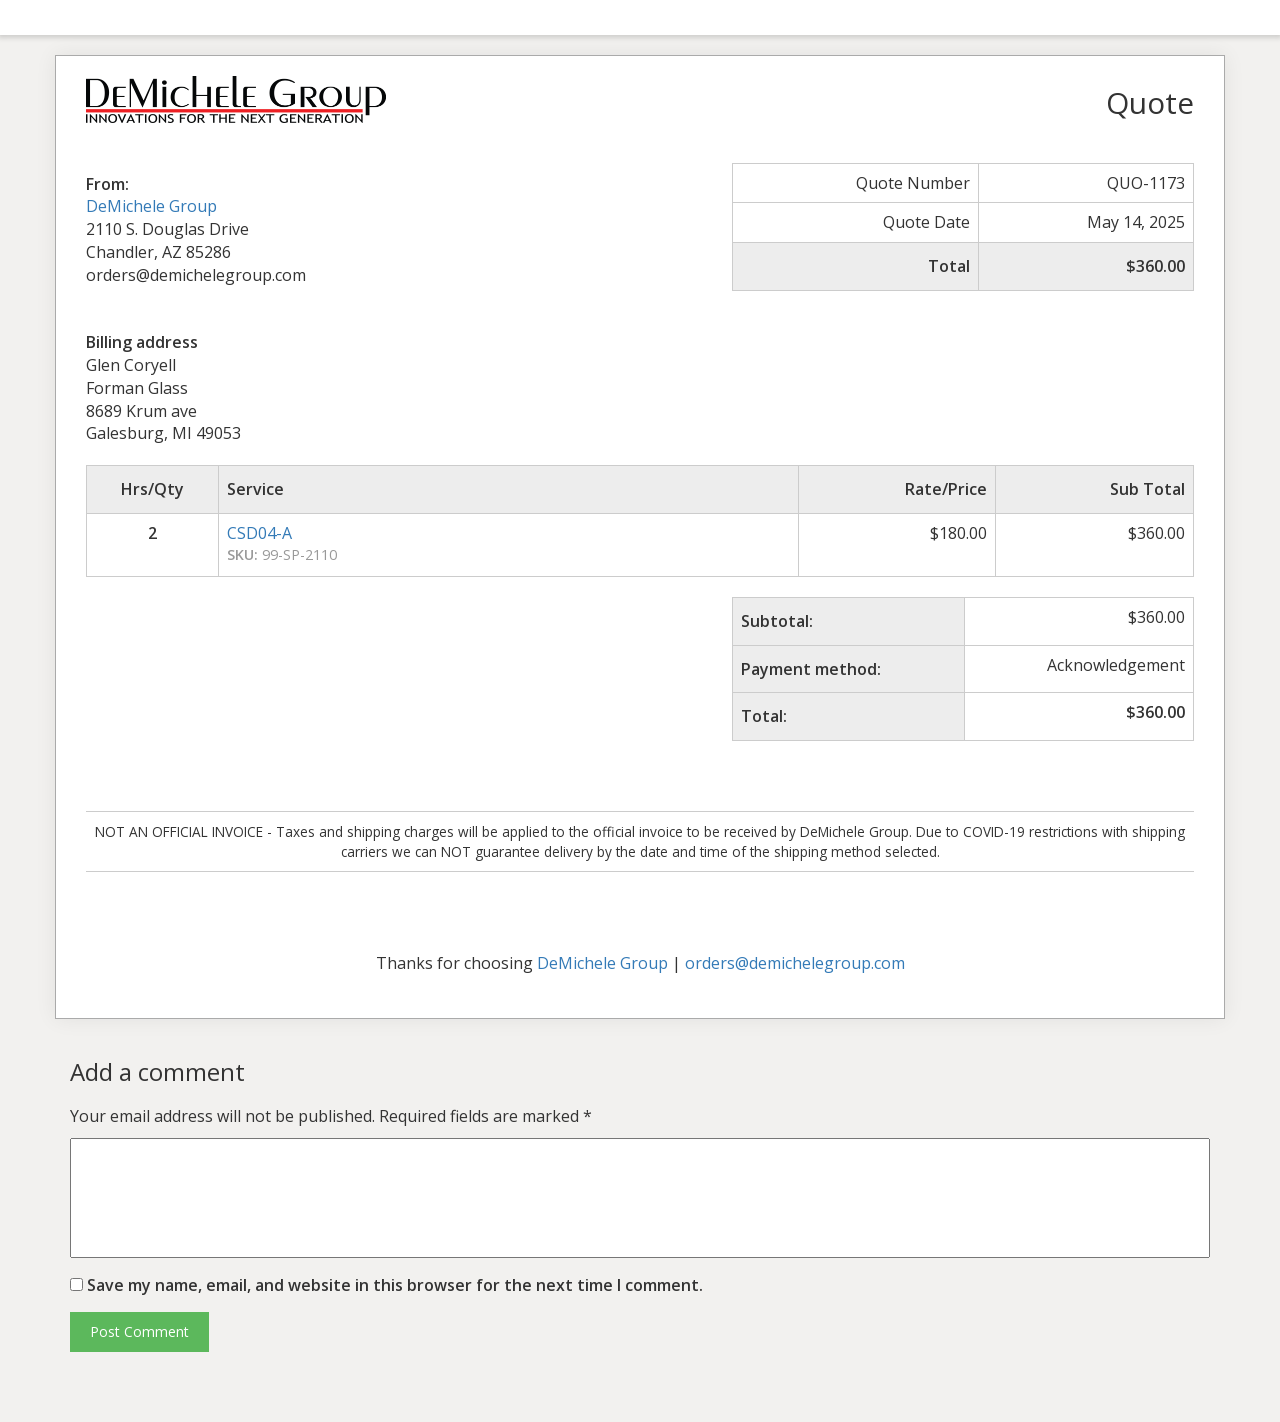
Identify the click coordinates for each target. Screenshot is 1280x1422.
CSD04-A (259, 533)
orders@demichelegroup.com (795, 963)
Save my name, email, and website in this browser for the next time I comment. (395, 1285)
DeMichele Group (151, 206)
